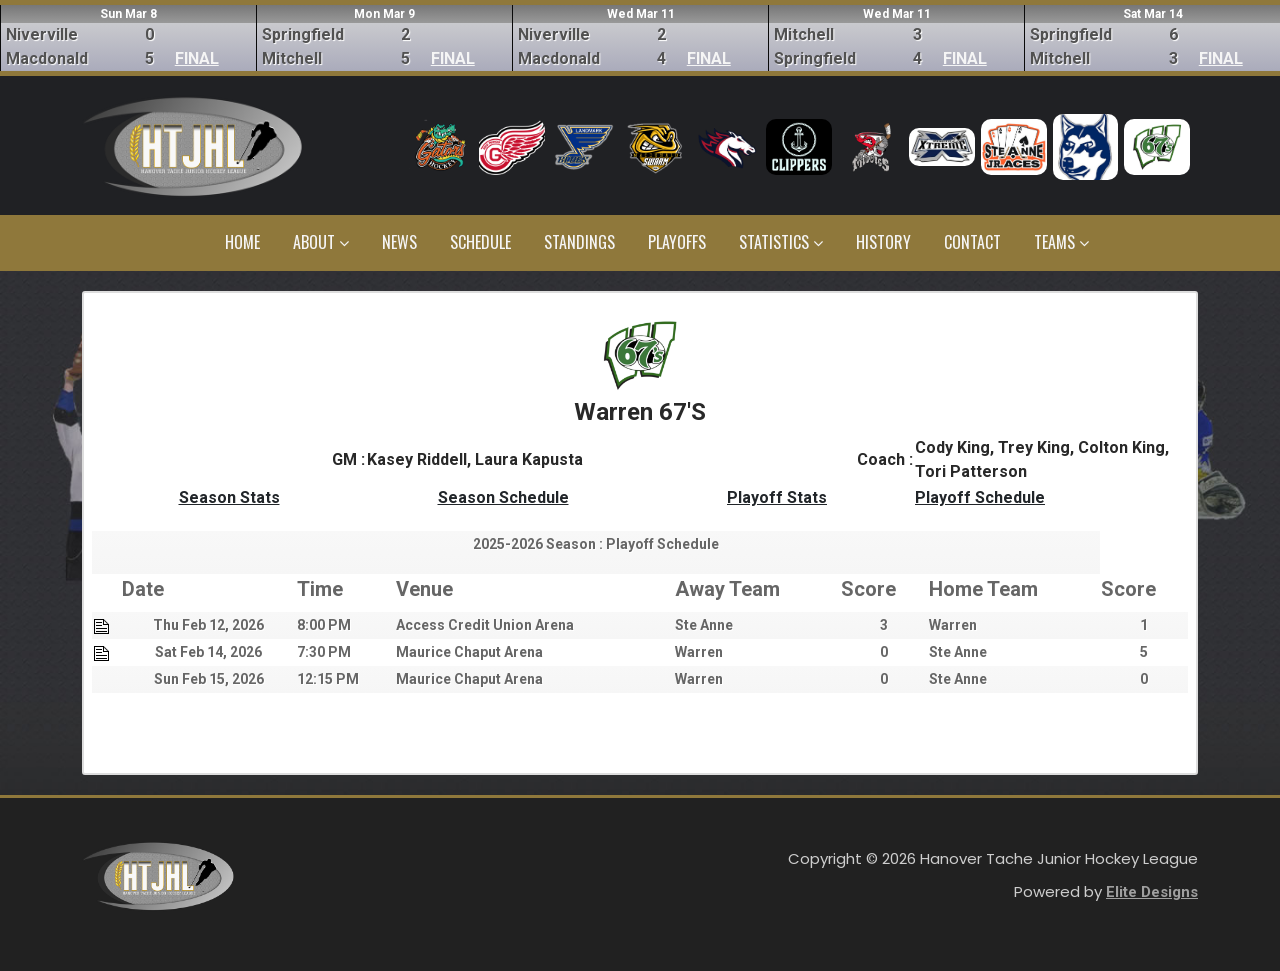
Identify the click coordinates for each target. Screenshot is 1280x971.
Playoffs (677, 242)
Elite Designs (1152, 892)
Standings (579, 242)
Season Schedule (503, 497)
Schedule (480, 242)
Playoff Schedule (980, 497)
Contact (972, 242)
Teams (1061, 242)
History (883, 242)
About (321, 242)
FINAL (197, 58)
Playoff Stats (777, 497)
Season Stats (229, 497)
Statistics (781, 242)
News (399, 242)
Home (242, 242)
